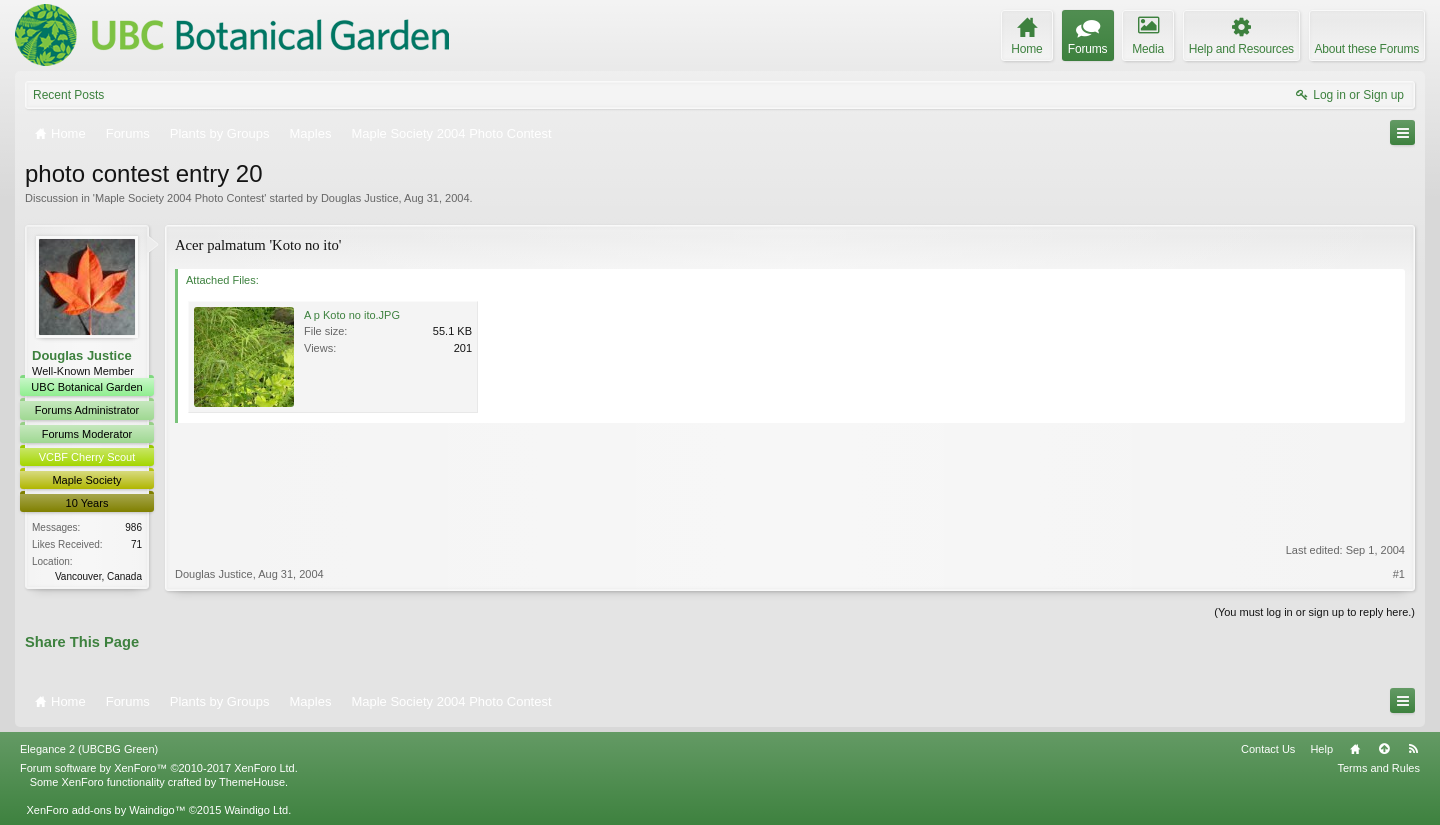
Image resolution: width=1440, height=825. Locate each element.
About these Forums (1367, 49)
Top (1384, 749)
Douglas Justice (360, 198)
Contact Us (1268, 749)
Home (1355, 749)
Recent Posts (68, 95)
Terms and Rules (1378, 768)
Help (1321, 749)
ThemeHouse (252, 782)
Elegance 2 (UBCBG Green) (89, 749)
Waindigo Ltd (256, 810)
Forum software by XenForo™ (159, 768)
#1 (1399, 574)
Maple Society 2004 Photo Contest (179, 198)
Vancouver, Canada (98, 576)
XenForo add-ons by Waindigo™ (105, 810)
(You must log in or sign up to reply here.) (1314, 612)
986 (133, 527)
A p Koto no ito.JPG (352, 315)
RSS (1413, 749)
